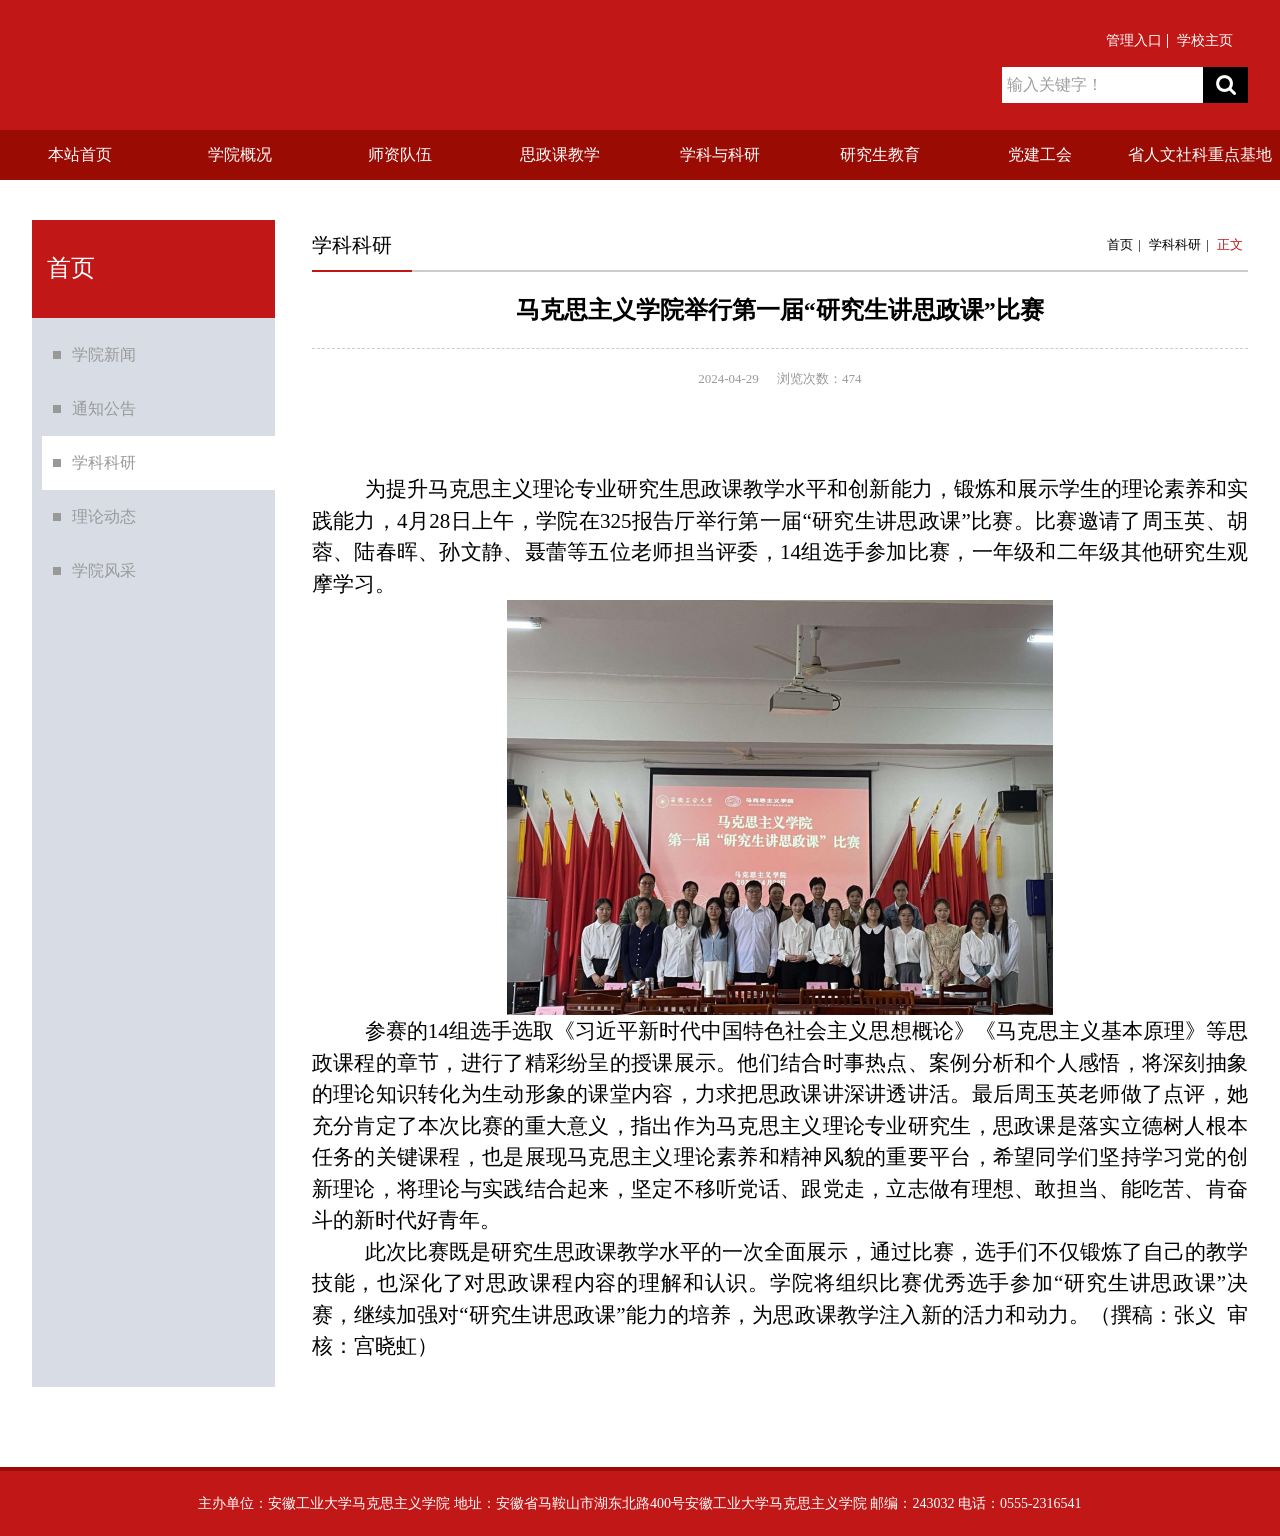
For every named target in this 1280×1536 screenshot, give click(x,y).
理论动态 (104, 518)
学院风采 (104, 572)
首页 (1120, 244)
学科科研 (104, 464)
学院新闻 (104, 356)
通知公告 (104, 410)
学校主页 (1205, 41)
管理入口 (1134, 41)
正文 (1230, 244)
